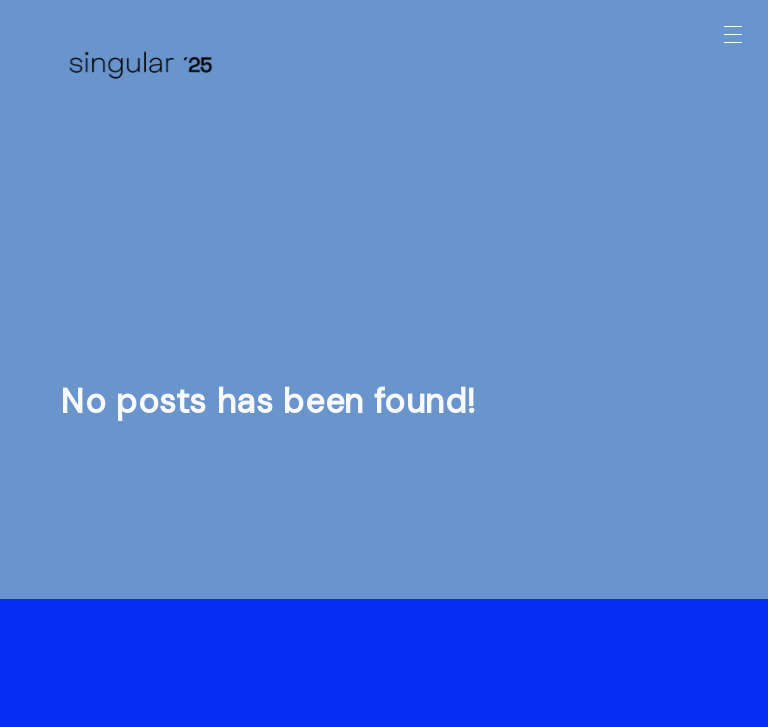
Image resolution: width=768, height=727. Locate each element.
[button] (733, 35)
